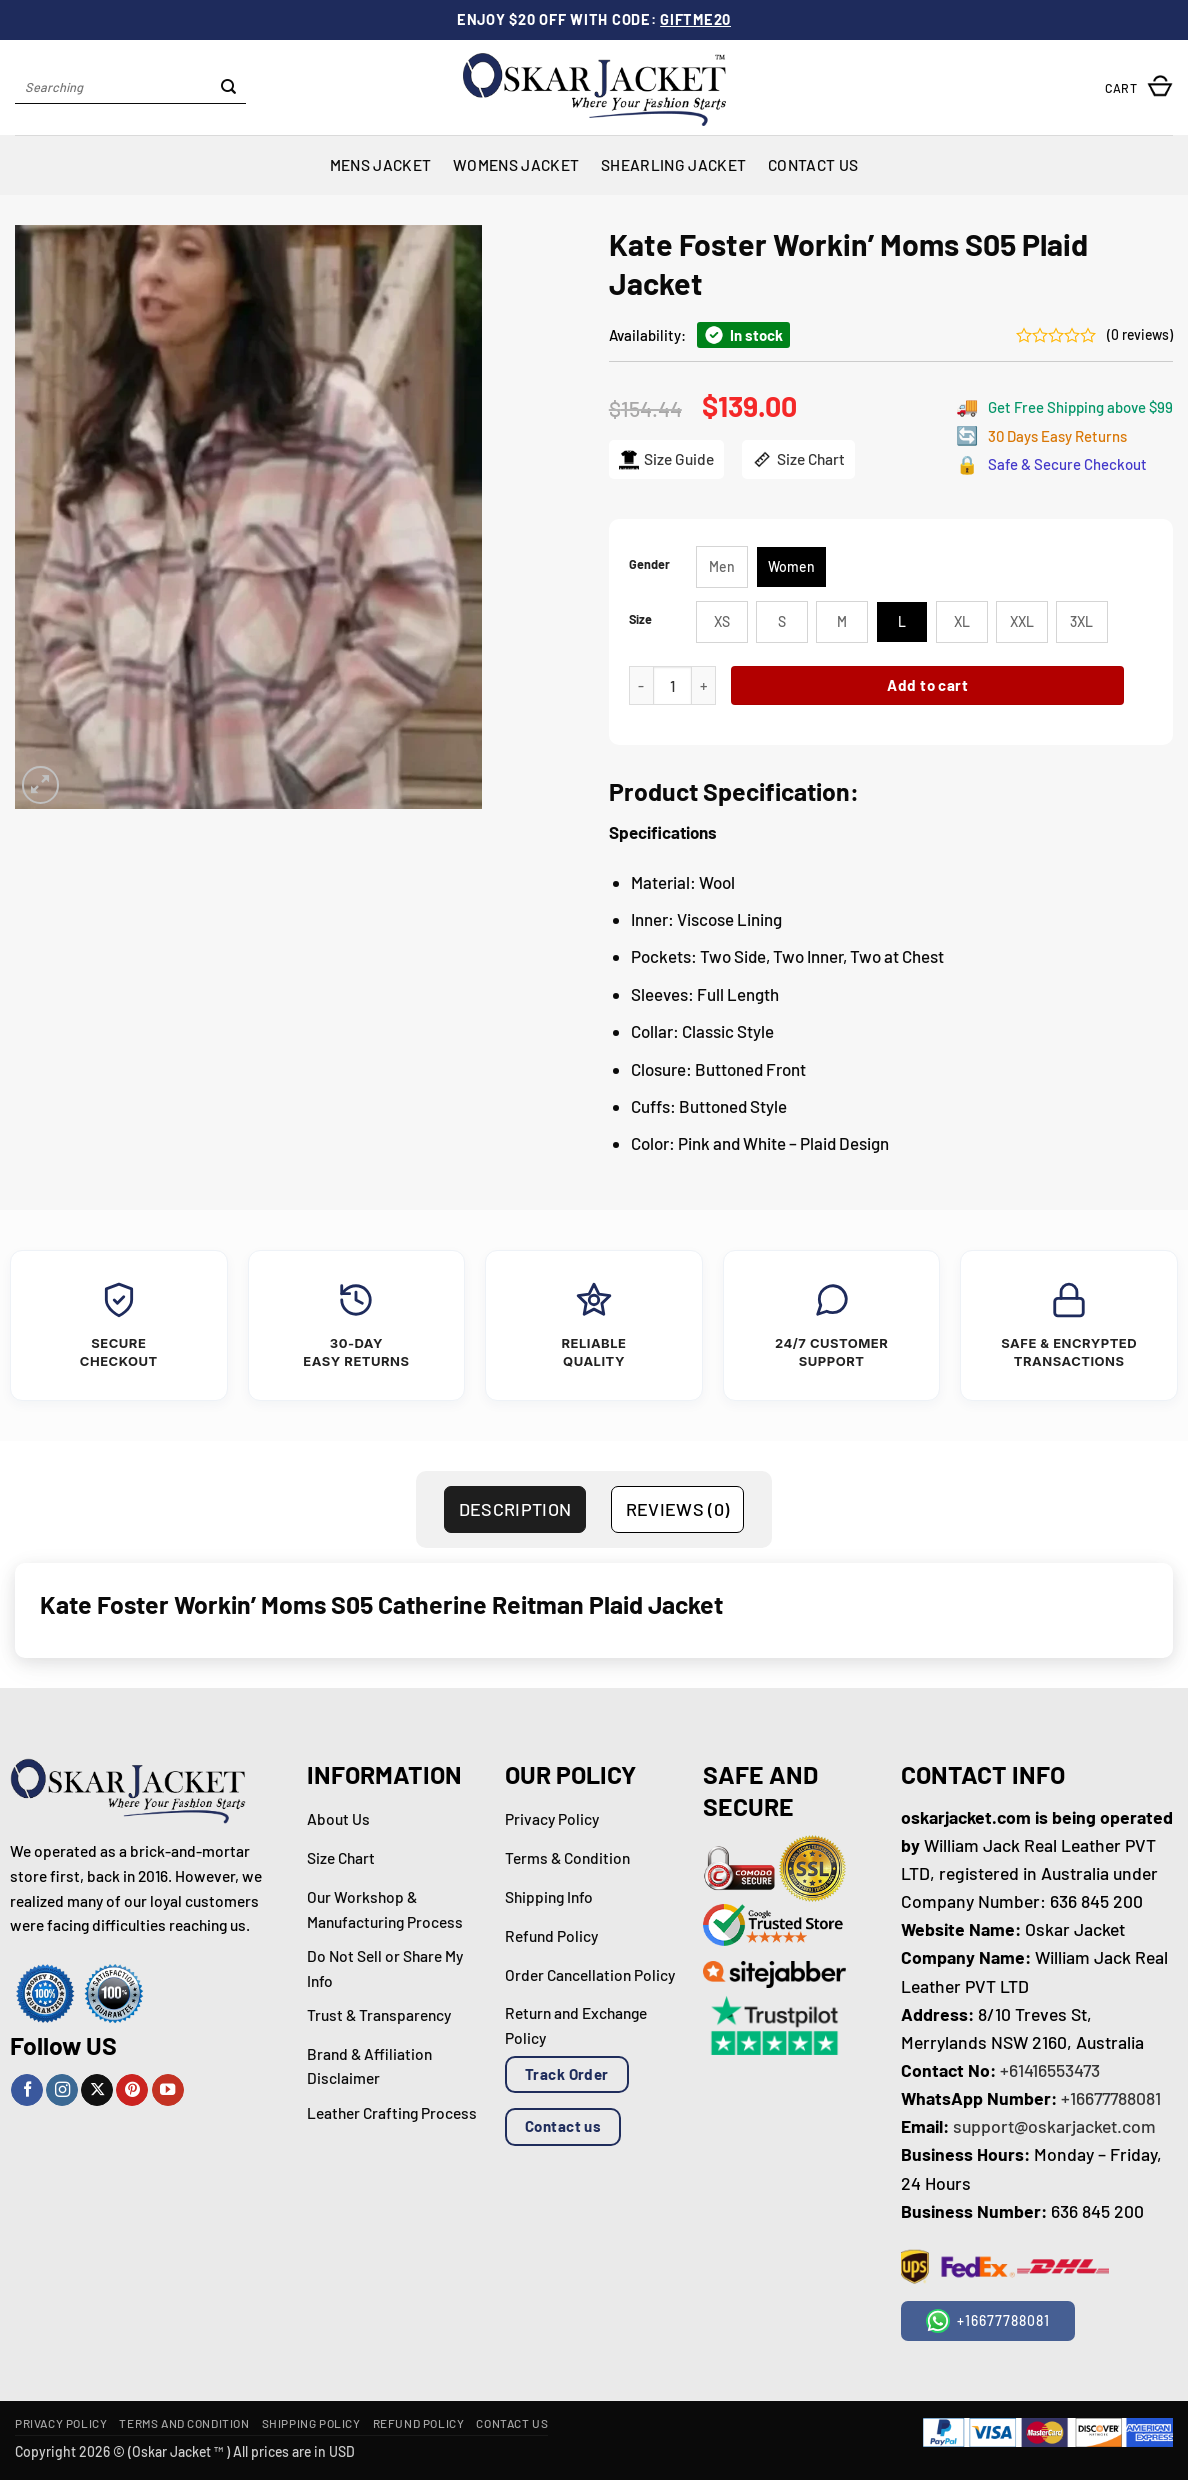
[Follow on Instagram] (62, 2090)
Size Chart (798, 459)
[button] (1139, 87)
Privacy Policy (61, 2423)
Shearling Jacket (673, 164)
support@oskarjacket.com (1054, 2126)
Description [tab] (515, 1509)
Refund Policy (419, 2423)
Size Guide (666, 459)
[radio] (722, 567)
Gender (649, 564)
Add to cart (927, 685)
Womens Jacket (516, 164)
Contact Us (813, 164)
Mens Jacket (380, 164)
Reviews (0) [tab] (678, 1509)
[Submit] (228, 88)
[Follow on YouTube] (168, 2090)
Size (640, 619)
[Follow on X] (97, 2090)
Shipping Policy (311, 2423)
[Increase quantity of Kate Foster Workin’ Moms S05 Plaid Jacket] (704, 685)
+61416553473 (1050, 2070)
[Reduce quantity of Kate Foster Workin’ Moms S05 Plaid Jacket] (641, 685)
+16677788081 (1111, 2098)
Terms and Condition (184, 2423)
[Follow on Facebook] (27, 2090)
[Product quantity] (672, 685)
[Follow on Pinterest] (132, 2090)
